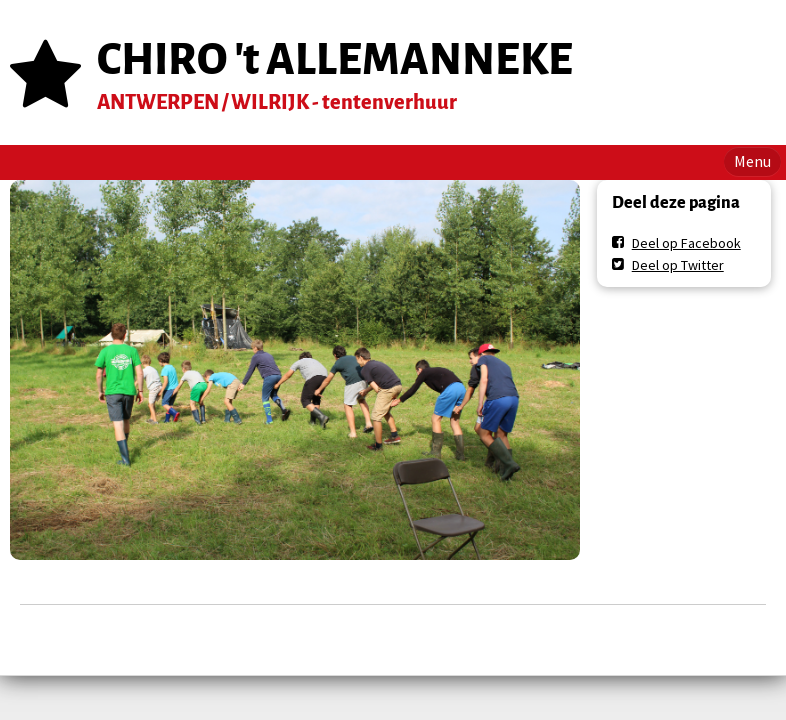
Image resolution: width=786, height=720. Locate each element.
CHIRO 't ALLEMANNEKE (335, 59)
